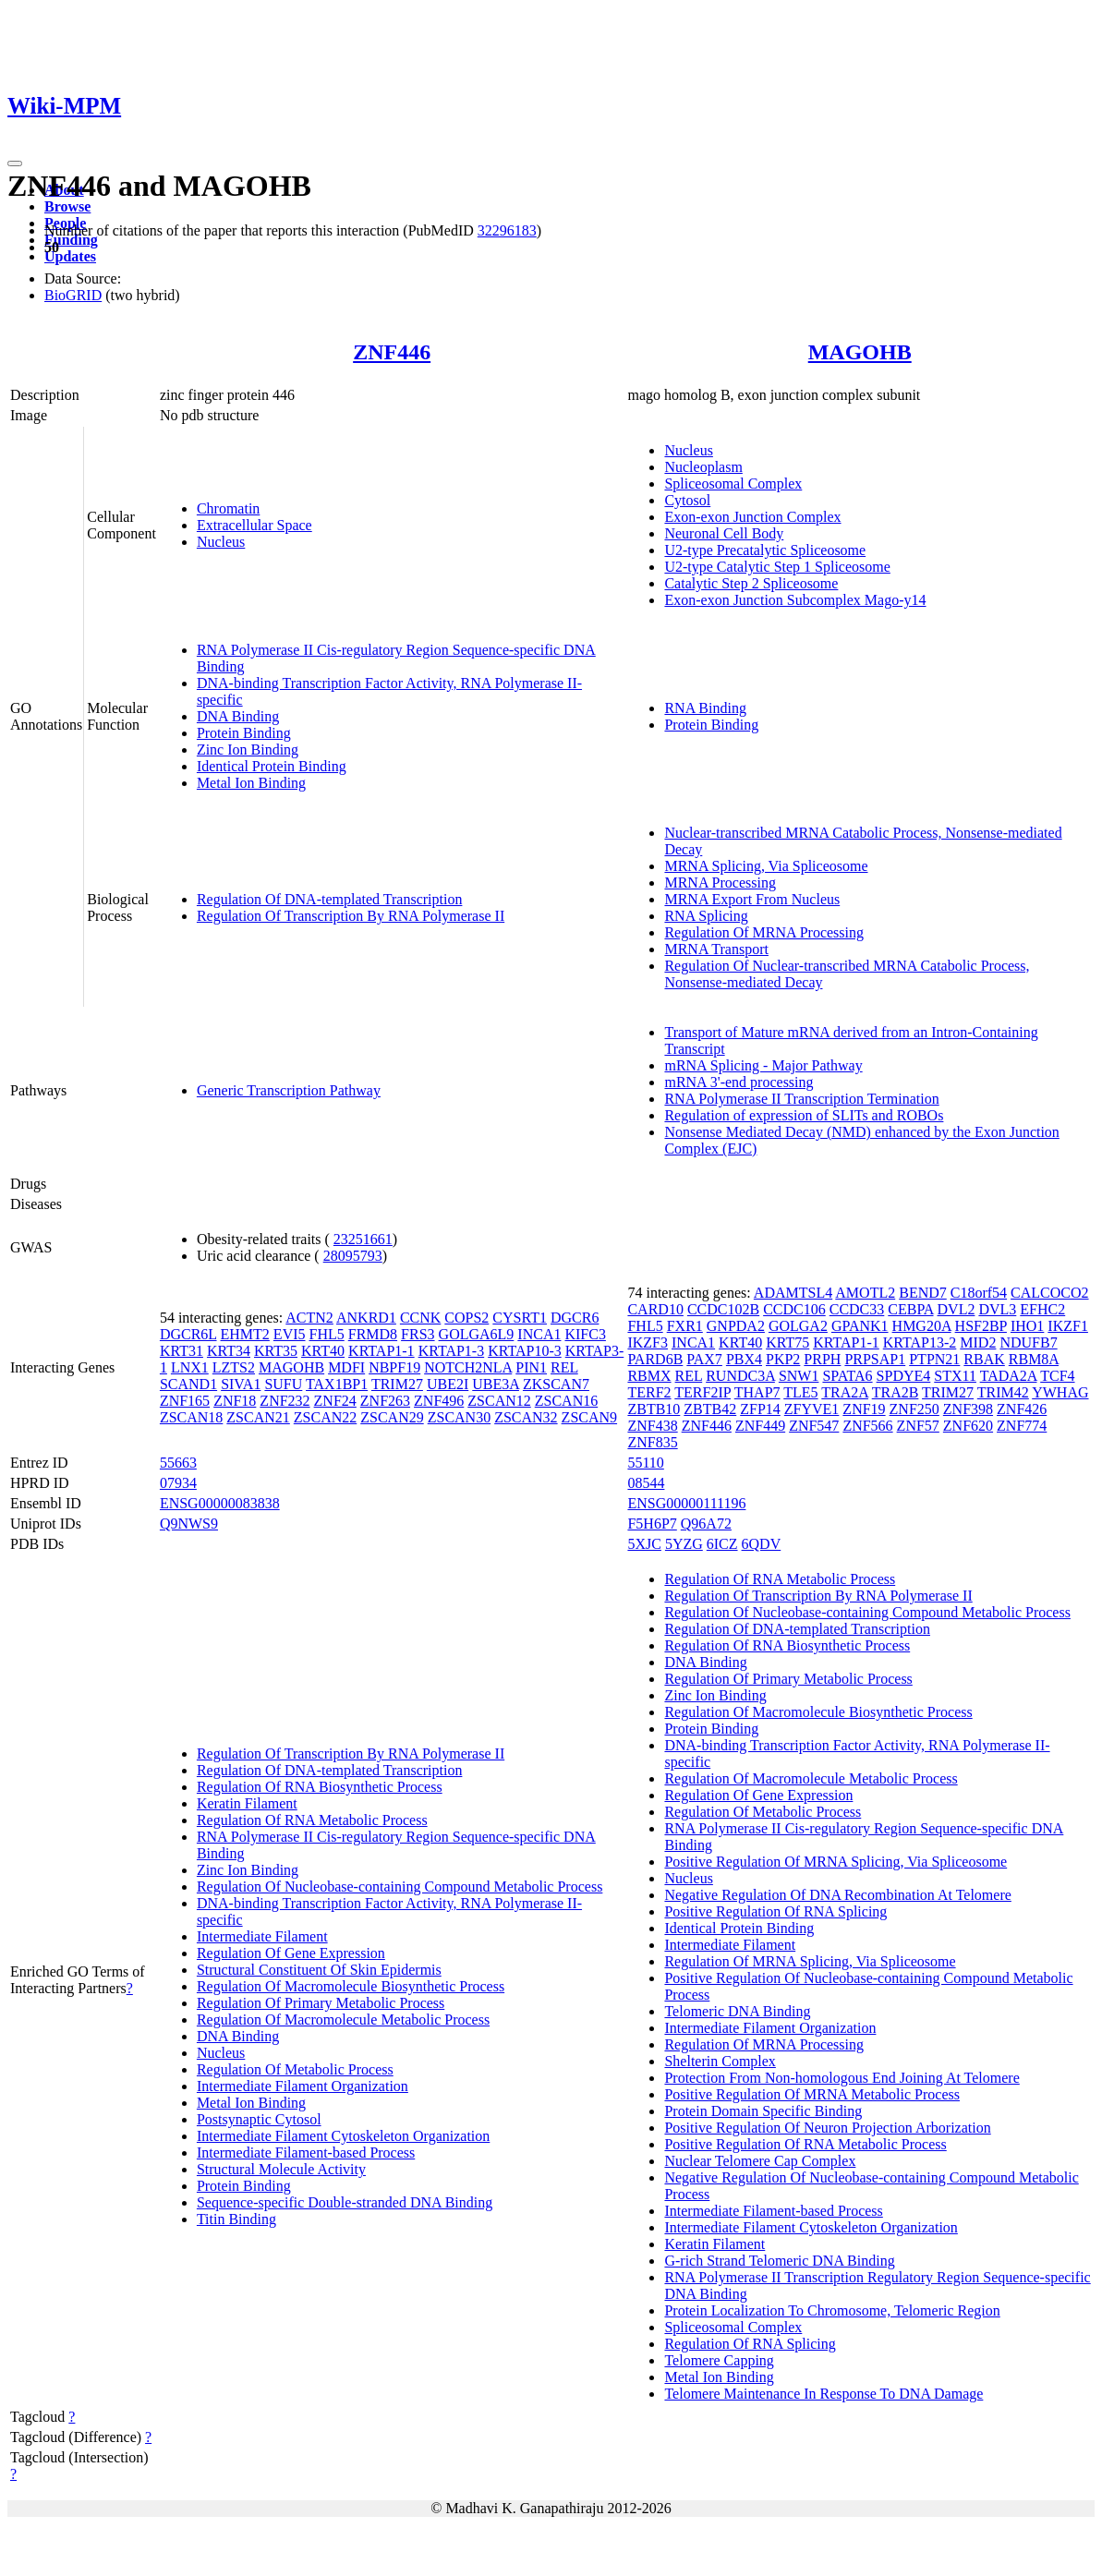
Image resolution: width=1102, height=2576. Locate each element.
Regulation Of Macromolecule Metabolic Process (343, 2019)
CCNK (420, 1317)
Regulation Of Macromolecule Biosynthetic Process (350, 1986)
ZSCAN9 (589, 1417)
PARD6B (655, 1359)
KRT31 (181, 1351)
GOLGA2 (798, 1326)
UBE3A (495, 1384)
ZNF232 (284, 1401)
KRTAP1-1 (381, 1351)
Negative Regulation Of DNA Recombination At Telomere (837, 1895)
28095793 (352, 1256)
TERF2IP (702, 1392)
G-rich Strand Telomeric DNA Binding (779, 2260)
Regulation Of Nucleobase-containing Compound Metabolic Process (399, 1886)
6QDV (761, 1544)
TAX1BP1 (337, 1384)
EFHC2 (1042, 1309)
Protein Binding (244, 733)
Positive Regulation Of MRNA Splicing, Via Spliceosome (835, 1861)
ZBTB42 (710, 1409)
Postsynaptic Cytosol (259, 2119)
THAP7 (757, 1392)
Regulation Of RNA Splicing (749, 2344)
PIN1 (531, 1367)
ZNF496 (439, 1401)
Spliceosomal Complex (733, 483)
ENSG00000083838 (220, 1503)
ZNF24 (335, 1401)
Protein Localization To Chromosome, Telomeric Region (831, 2310)
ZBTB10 (653, 1409)
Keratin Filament (247, 1803)
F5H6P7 (651, 1523)
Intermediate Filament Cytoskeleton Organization (343, 2136)
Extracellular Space (254, 525)
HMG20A (921, 1326)
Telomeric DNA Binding (737, 2011)
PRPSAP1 (874, 1359)
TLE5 (800, 1392)
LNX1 (190, 1367)
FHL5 (327, 1334)
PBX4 (744, 1359)
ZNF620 (968, 1425)
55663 (178, 1462)
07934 (178, 1483)
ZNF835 (652, 1442)
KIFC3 (584, 1334)
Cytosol (687, 500)
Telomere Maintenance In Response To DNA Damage (823, 2393)
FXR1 (685, 1326)
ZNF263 (385, 1401)
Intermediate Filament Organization (302, 2086)
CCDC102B (723, 1309)
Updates (70, 256)
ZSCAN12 (498, 1401)
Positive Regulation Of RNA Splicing (775, 1911)
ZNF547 (814, 1425)
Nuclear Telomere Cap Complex (759, 2161)
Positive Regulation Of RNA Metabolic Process (805, 2144)
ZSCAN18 (191, 1417)
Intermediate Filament (262, 1936)
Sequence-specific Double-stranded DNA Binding (344, 2202)
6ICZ (722, 1544)
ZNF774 (1022, 1425)
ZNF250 (914, 1409)
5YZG (684, 1544)
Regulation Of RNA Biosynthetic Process (319, 1787)
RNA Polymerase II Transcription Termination (801, 1099)
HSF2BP (981, 1326)
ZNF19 (863, 1409)
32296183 (507, 230)
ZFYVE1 (812, 1409)
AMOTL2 (865, 1292)
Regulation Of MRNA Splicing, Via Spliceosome (809, 1961)
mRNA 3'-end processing (738, 1082)
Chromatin (228, 508)
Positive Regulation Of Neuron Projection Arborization (827, 2127)
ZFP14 (760, 1409)
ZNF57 (918, 1425)
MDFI (346, 1367)
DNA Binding (238, 716)
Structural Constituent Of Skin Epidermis (319, 1969)
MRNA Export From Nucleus (752, 899)
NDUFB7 (1028, 1342)
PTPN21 (934, 1359)
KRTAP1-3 (451, 1351)
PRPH (822, 1359)
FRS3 (417, 1334)
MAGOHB (860, 352)
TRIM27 (397, 1384)
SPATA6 (847, 1376)
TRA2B (895, 1392)
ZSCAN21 (257, 1417)
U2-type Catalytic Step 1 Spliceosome (777, 566)
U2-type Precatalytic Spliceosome (765, 550)
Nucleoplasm (703, 467)
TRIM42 (1003, 1392)
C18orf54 (979, 1292)
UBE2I (447, 1384)
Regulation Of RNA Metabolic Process (312, 1820)
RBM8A (1034, 1359)
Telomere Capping (718, 2360)
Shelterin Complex (719, 2061)
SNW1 (799, 1376)
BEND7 (923, 1292)
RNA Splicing (705, 916)
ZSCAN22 (325, 1417)
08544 (645, 1483)
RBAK (983, 1359)
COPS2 (466, 1317)
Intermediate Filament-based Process (306, 2152)
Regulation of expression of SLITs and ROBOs (803, 1115)
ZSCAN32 (525, 1417)
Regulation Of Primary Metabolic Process (320, 2003)
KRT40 (323, 1351)
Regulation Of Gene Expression (291, 1953)
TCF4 (1057, 1376)
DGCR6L (188, 1334)
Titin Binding (236, 2219)
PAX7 (704, 1359)
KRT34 (228, 1351)
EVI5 (289, 1334)
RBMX (649, 1376)
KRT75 (787, 1342)
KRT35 (275, 1351)
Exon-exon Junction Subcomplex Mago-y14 (795, 600)
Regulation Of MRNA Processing (764, 932)
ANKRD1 (366, 1317)
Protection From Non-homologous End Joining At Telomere (841, 2078)
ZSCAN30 (459, 1417)
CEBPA (910, 1309)
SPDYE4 (904, 1376)
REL (564, 1367)
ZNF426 (1022, 1409)
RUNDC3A (740, 1376)
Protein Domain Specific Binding (763, 2111)
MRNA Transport (716, 949)
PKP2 (783, 1359)
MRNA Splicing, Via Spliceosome (765, 866)
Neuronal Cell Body (723, 533)
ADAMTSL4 (793, 1292)
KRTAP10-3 (525, 1351)
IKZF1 (1068, 1326)
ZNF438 (652, 1425)
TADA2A (1008, 1376)
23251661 (363, 1239)
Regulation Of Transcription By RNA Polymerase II (350, 916)
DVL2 (956, 1309)
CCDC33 (857, 1309)
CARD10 (655, 1309)
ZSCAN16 (566, 1401)
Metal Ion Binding (251, 783)
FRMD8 (372, 1334)
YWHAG (1060, 1392)
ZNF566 (867, 1425)
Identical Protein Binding (271, 766)
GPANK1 (860, 1326)
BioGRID (73, 295)
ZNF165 (185, 1401)
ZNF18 (234, 1401)
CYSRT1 (519, 1317)
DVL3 (997, 1309)
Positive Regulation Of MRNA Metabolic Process (812, 2094)
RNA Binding (704, 708)
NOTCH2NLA (468, 1367)
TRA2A (844, 1392)
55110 (645, 1462)
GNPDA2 (736, 1326)
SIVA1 (240, 1384)
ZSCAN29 (391, 1417)
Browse (67, 206)
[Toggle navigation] (14, 163)
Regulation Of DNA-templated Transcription (330, 899)
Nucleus (221, 542)
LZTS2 (233, 1367)
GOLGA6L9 (477, 1334)
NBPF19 (394, 1367)
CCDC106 (794, 1309)
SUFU (283, 1384)
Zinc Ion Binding (247, 749)
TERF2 (649, 1392)
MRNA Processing (719, 882)
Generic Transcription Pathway (289, 1090)
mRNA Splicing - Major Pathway (763, 1065)
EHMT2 (245, 1334)
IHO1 (1027, 1326)
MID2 (978, 1342)
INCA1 (539, 1334)
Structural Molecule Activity (281, 2169)
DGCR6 (575, 1317)
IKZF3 (647, 1342)
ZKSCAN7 (556, 1384)
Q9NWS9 (189, 1523)
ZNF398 (968, 1409)
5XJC (643, 1544)
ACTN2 (309, 1317)
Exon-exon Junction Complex (752, 517)
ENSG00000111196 (686, 1503)
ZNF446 (391, 352)
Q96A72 (706, 1523)
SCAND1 (188, 1384)
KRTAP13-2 (920, 1342)
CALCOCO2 (1049, 1292)
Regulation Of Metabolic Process (295, 2069)
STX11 (955, 1376)
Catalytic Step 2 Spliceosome (751, 583)
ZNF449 (760, 1425)
